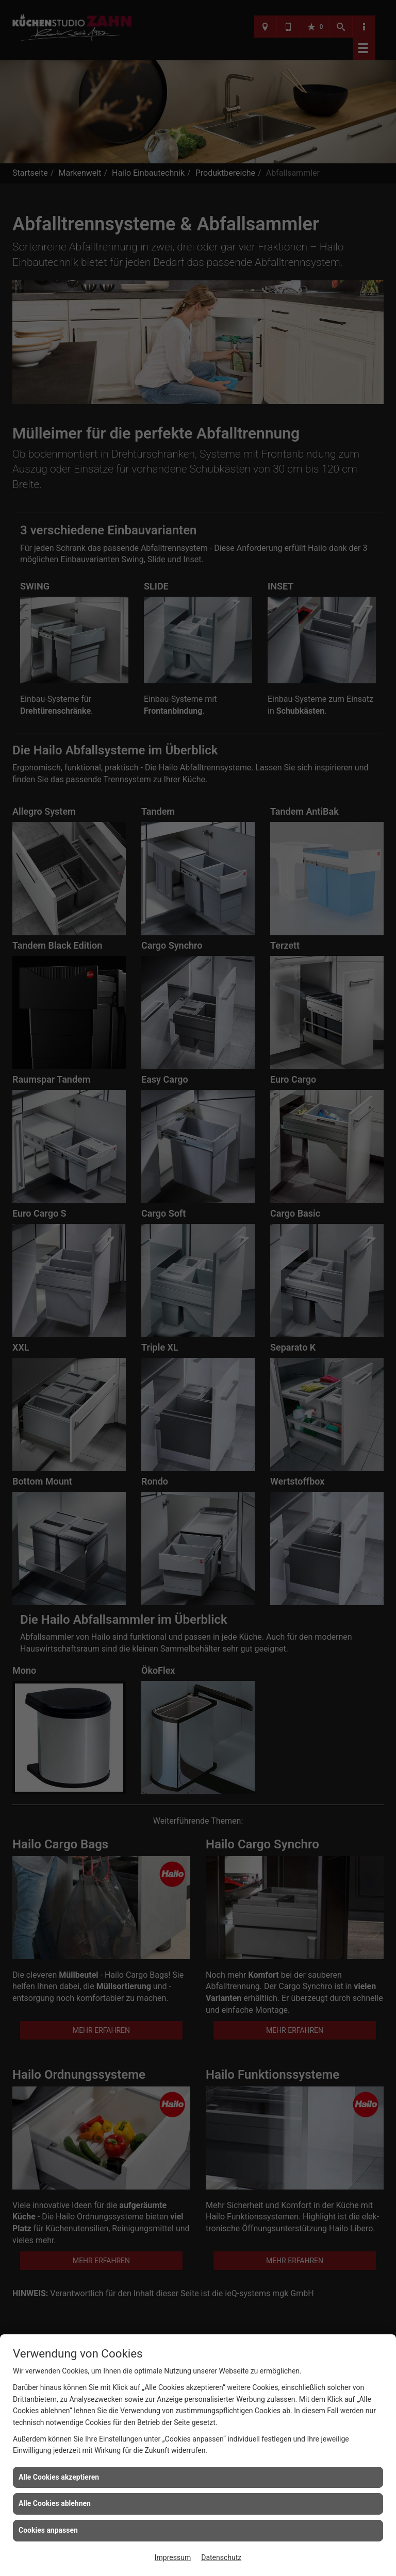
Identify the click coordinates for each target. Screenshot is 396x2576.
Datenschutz (221, 2557)
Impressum (173, 2557)
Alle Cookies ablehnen (55, 2503)
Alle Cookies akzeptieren (59, 2477)
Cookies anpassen (48, 2530)
